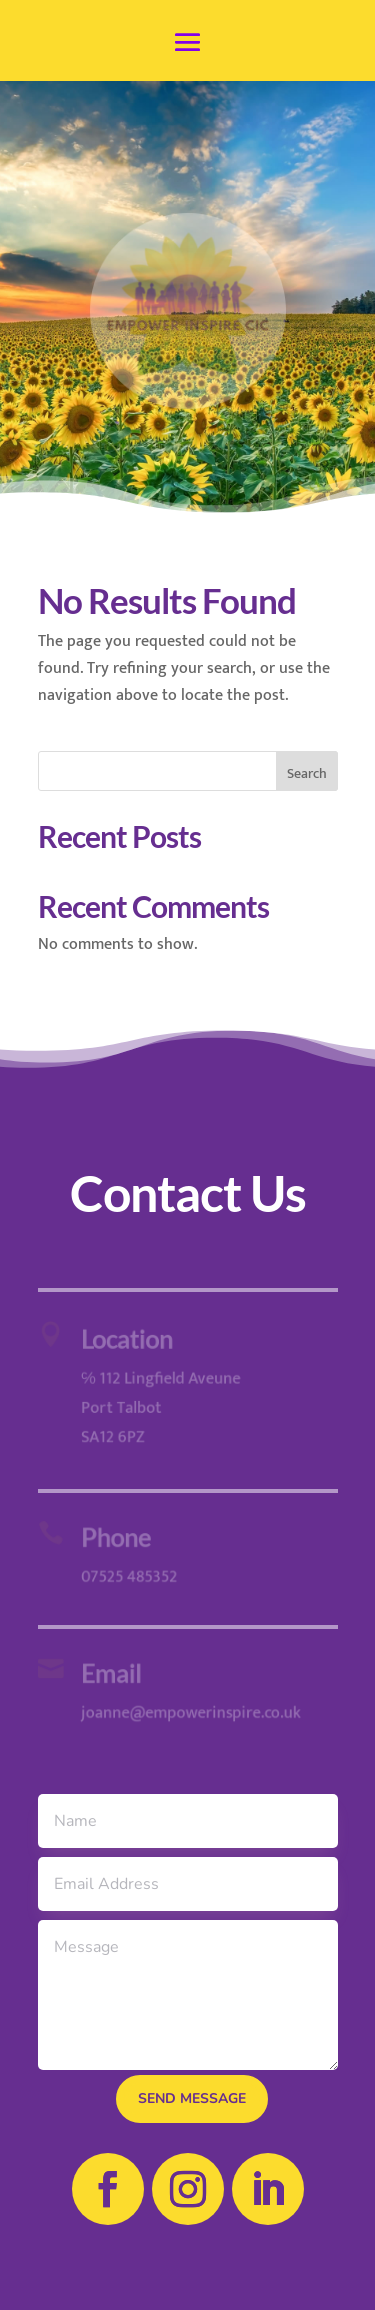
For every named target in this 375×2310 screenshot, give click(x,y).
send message (192, 2098)
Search (307, 773)
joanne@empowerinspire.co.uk (188, 1712)
